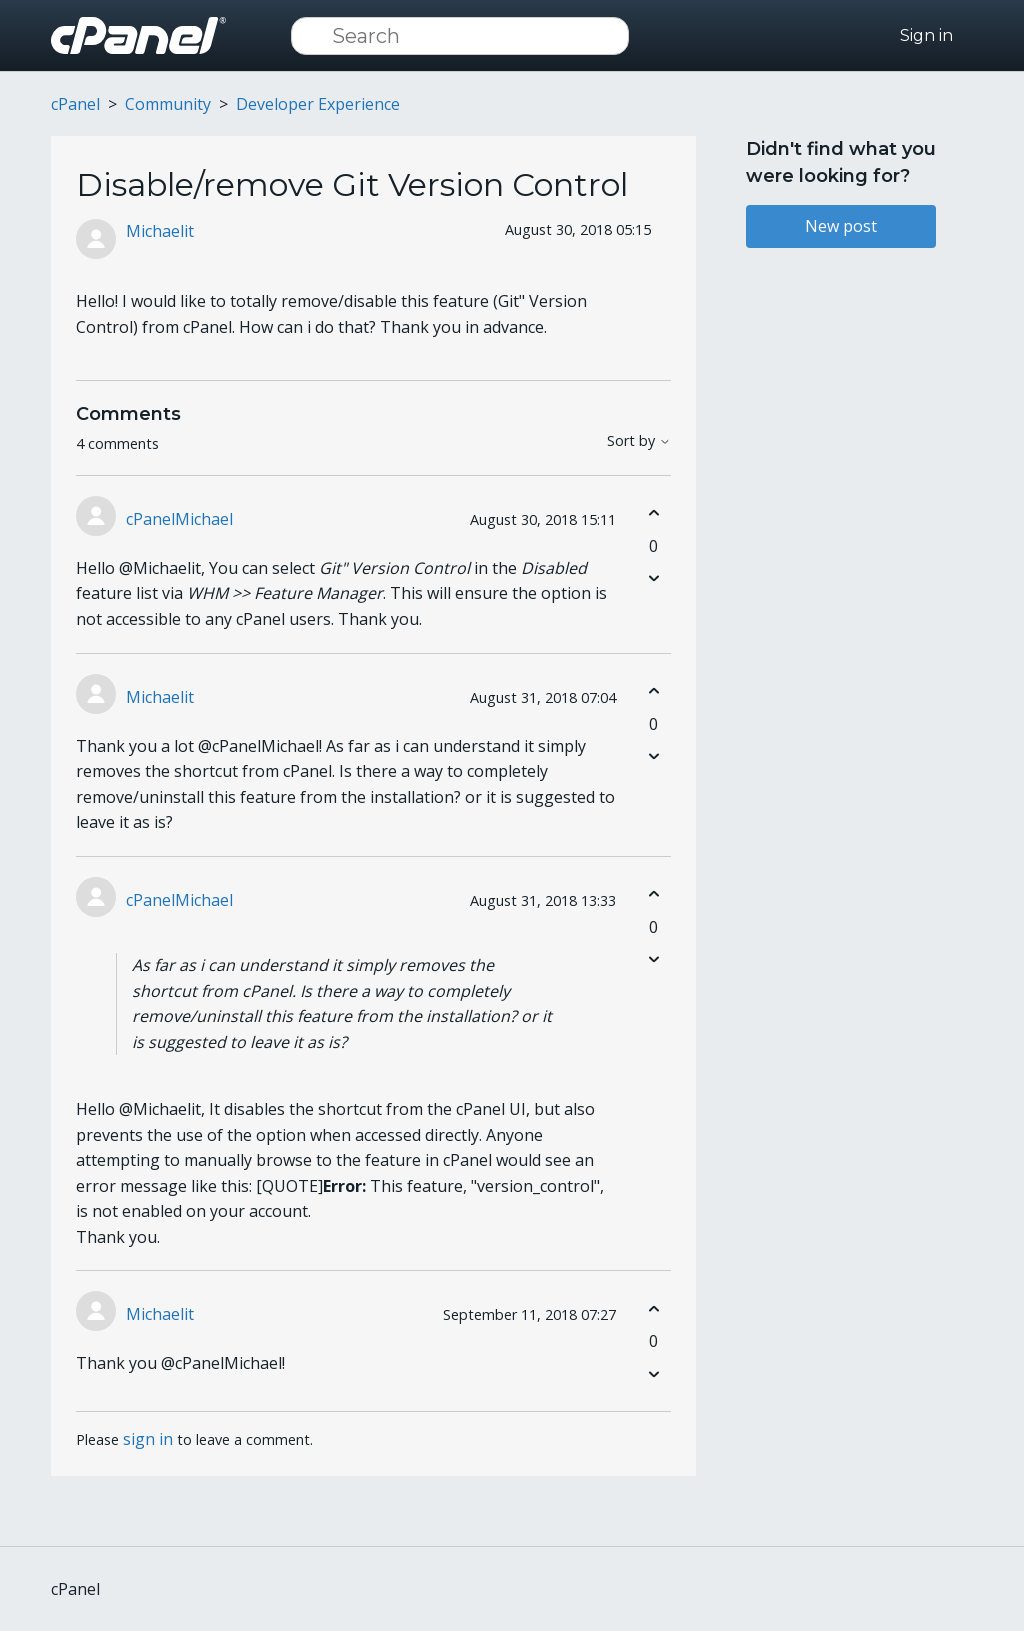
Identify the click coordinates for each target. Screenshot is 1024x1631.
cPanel (75, 104)
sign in (148, 1439)
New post (841, 226)
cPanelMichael (179, 519)
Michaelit (160, 231)
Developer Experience (318, 104)
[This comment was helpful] (653, 513)
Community (168, 104)
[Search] (460, 36)
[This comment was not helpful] (653, 578)
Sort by (639, 441)
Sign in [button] (926, 35)
